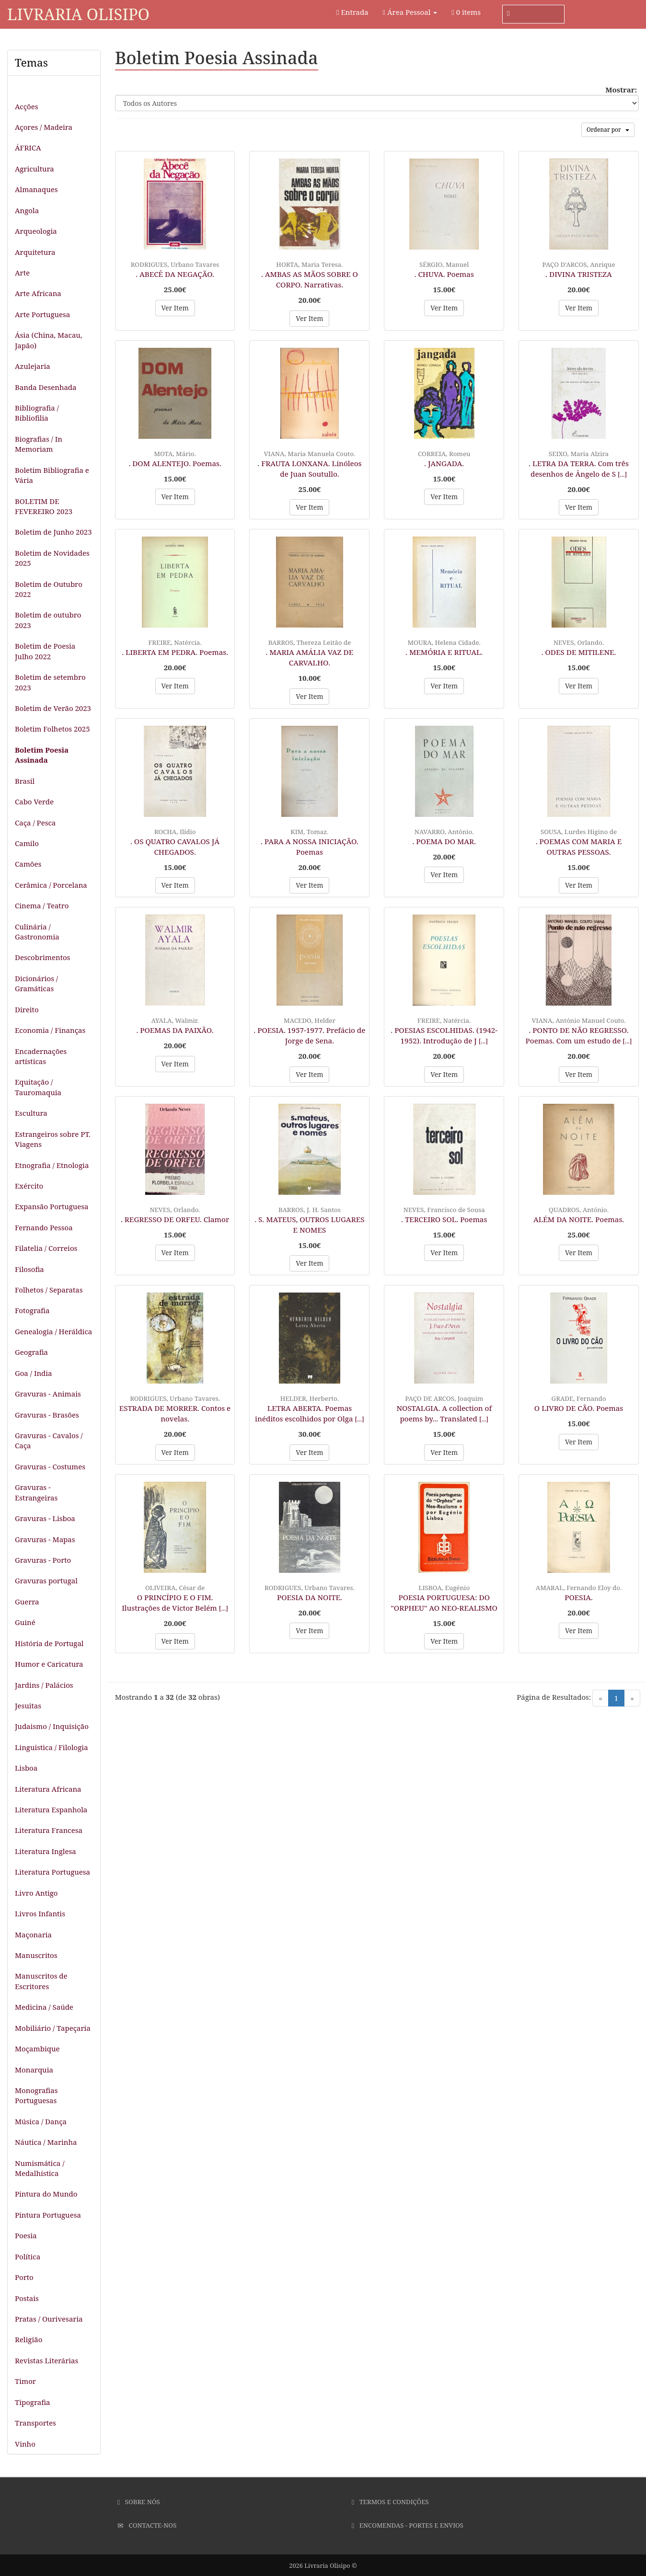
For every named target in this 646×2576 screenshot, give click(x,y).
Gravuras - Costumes (50, 1466)
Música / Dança (41, 2121)
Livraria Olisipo (78, 14)
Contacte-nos (146, 2525)
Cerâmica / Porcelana (51, 885)
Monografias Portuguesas (36, 2095)
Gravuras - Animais (48, 1393)
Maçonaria (33, 1934)
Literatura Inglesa (45, 1851)
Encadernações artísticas (41, 1056)
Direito (27, 1009)
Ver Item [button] (175, 307)
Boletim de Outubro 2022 (48, 589)
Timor (25, 2381)
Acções (26, 106)
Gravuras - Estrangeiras (36, 1492)
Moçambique (37, 2048)
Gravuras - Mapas (45, 1539)
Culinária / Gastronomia (37, 931)
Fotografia (32, 1310)
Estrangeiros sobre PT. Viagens (53, 1139)
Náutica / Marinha (46, 2142)
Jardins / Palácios (44, 1685)
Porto (24, 2277)
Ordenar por (608, 130)
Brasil (25, 781)
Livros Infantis (40, 1913)
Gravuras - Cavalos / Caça (49, 1440)
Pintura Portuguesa (48, 2215)
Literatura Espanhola (51, 1809)
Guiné (25, 1622)
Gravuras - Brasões (47, 1415)
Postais (27, 2298)
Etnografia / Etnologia (52, 1165)
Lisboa (26, 1768)
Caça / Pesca (35, 822)
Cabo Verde (34, 801)
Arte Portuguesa (42, 314)
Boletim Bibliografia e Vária (52, 475)
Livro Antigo (36, 1893)
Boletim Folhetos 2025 (52, 728)
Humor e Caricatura (49, 1664)
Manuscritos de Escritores (41, 1981)
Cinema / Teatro (42, 905)
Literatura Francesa (48, 1830)
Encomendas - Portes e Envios (407, 2525)
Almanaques (36, 189)
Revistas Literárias (46, 2360)
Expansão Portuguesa (52, 1206)
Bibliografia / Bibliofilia (37, 413)
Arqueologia (36, 231)
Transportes (35, 2422)
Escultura (31, 1113)
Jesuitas (28, 1705)
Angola (27, 210)
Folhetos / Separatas (48, 1289)
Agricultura (34, 168)
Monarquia (34, 2069)
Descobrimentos (42, 957)
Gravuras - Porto (43, 1560)
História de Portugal (49, 1643)
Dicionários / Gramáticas (36, 983)
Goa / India (33, 1373)
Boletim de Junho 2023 (53, 532)
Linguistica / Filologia (51, 1747)
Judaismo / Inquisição (52, 1726)
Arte (22, 272)
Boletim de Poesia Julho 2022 (45, 651)
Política (27, 2256)
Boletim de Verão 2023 (53, 708)
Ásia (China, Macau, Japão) (48, 340)
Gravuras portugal (46, 1580)
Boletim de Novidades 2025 (52, 558)
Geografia (31, 1352)
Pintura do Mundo (46, 2193)
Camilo (27, 843)
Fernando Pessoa (44, 1227)
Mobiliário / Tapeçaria (53, 2028)
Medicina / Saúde (44, 2007)
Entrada (352, 12)
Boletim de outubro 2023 (48, 620)
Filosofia (29, 1269)
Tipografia (32, 2402)
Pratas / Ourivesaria (49, 2319)
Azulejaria (32, 366)
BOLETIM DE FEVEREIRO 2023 (43, 506)
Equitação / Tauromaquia (38, 1087)
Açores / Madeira (43, 127)
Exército (29, 1186)
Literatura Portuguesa (52, 1872)
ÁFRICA (28, 147)
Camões (28, 864)
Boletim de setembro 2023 (50, 682)
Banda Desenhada (46, 387)
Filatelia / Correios (46, 1248)
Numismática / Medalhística (39, 2168)
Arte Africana (38, 293)
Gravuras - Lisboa (45, 1518)
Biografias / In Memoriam (38, 444)
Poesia (26, 2235)
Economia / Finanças (50, 1030)
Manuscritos (36, 1955)
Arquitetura (35, 252)
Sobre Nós (138, 2501)
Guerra (27, 1601)
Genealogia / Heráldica (53, 1331)
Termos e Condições (390, 2501)
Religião (28, 2339)
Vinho (25, 2444)
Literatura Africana (48, 1789)
